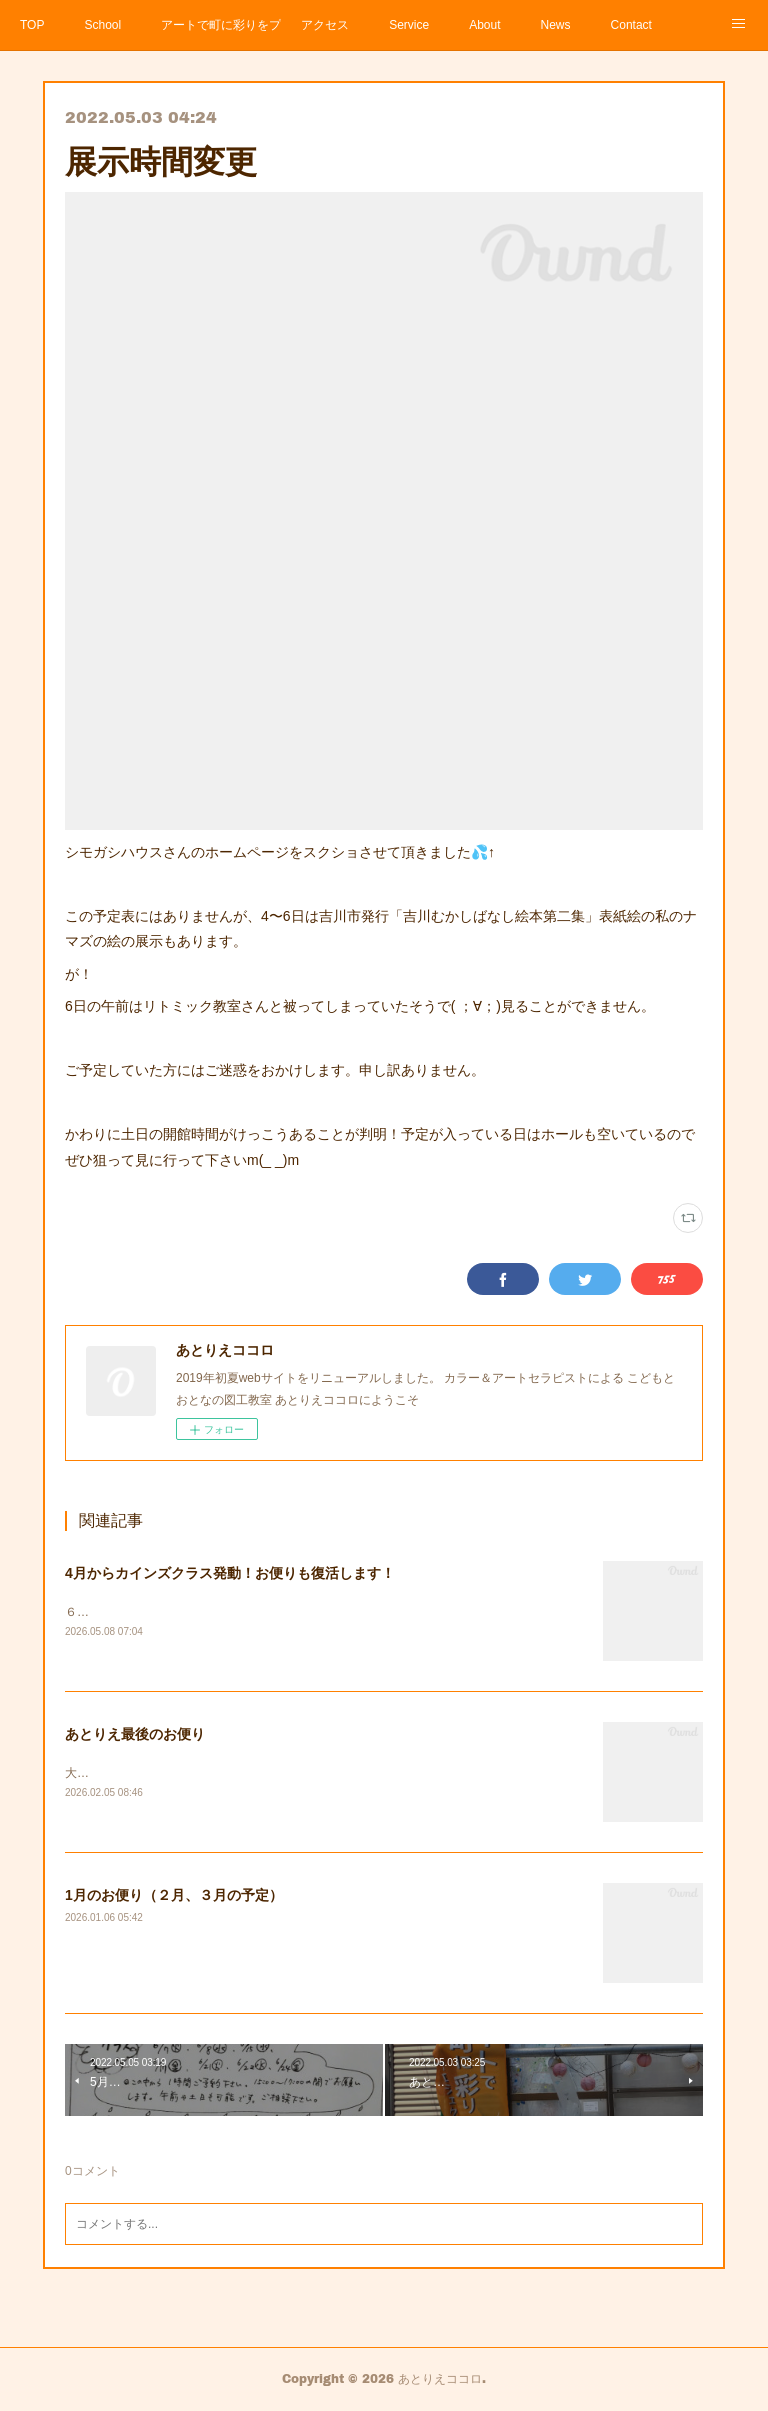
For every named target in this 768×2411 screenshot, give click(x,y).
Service (409, 25)
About (484, 25)
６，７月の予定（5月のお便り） (152, 1612)
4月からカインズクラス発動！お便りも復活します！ (230, 1573)
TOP (32, 25)
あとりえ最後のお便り (135, 1734)
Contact (631, 25)
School (102, 25)
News (556, 25)
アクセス (325, 25)
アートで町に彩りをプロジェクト (221, 25)
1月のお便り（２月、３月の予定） (174, 1897)
